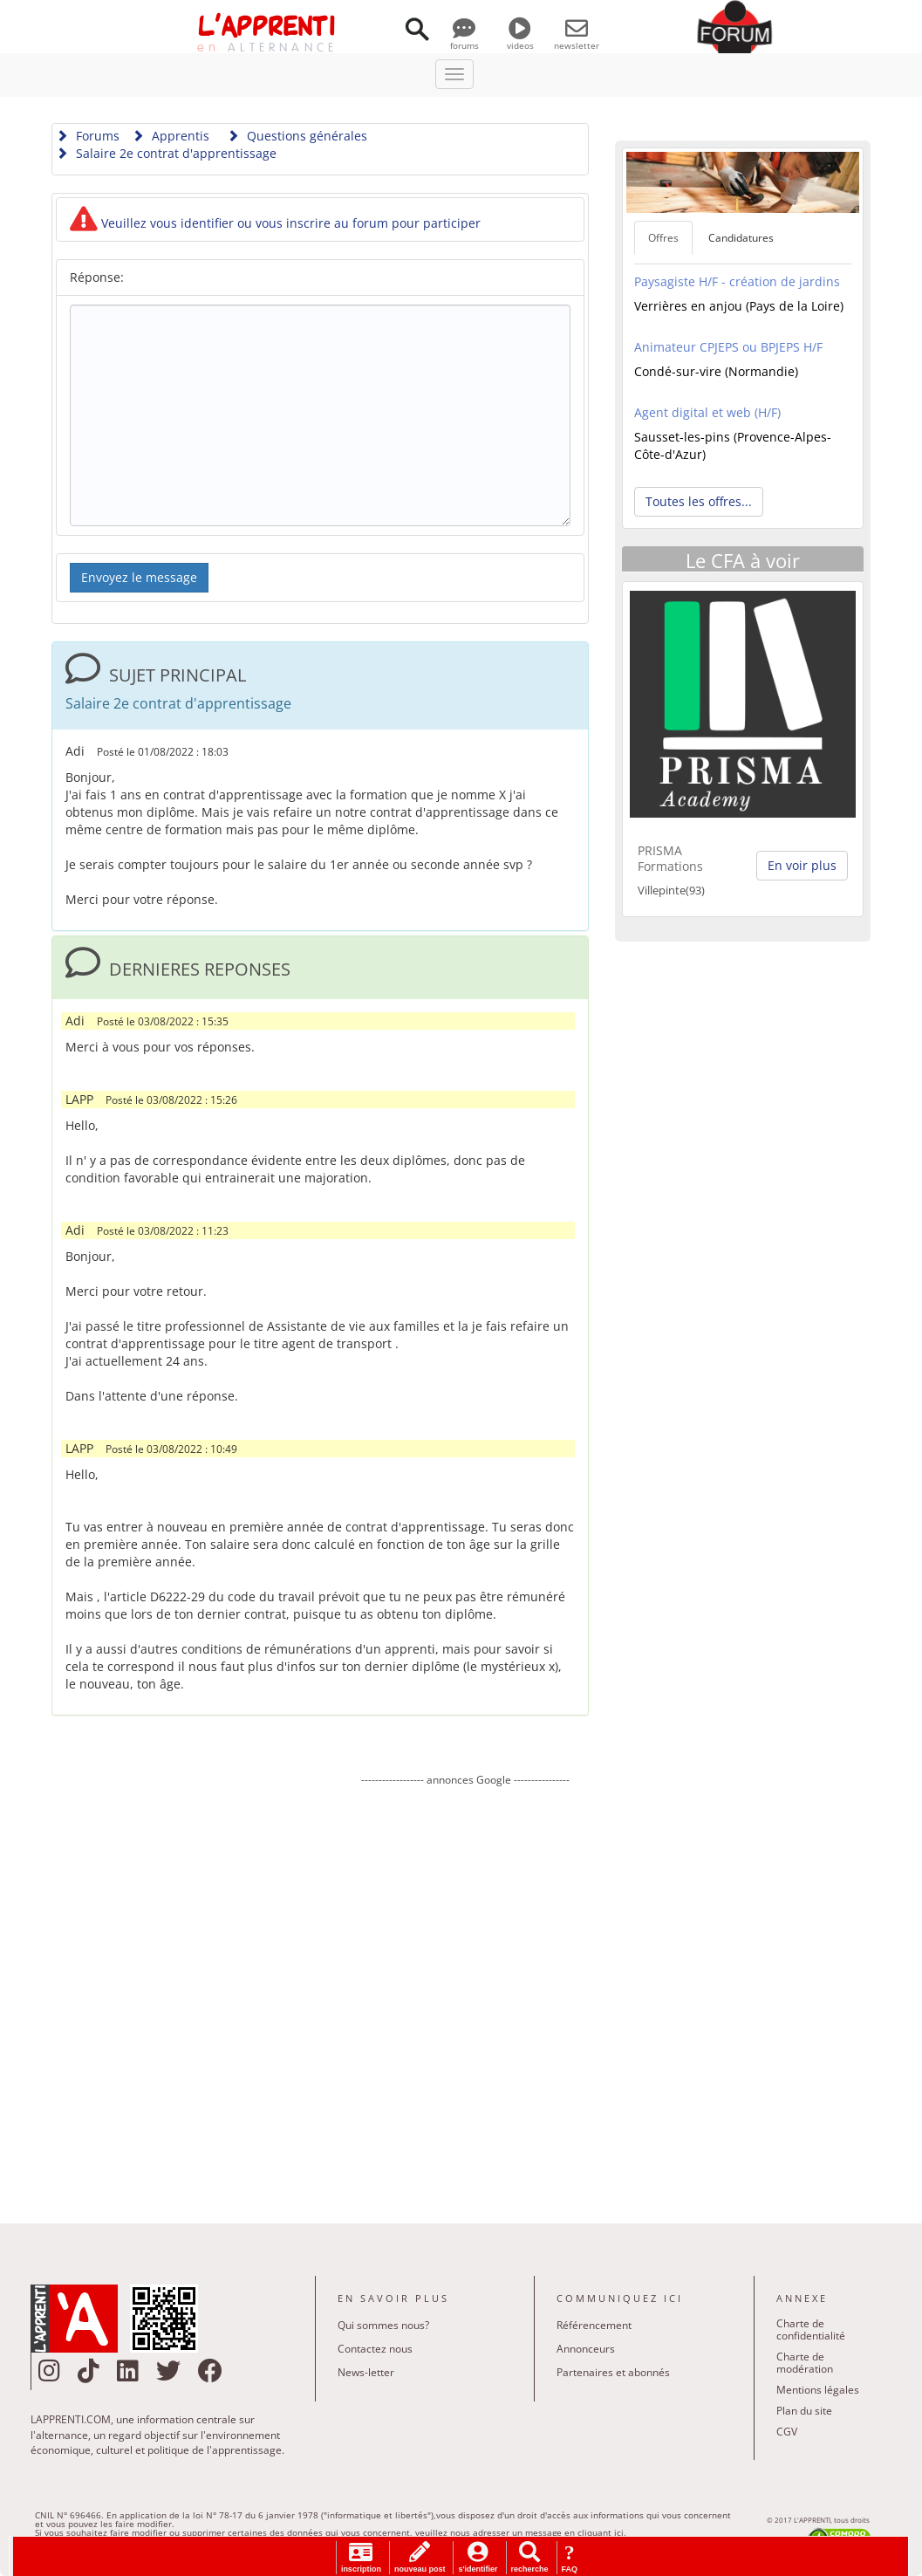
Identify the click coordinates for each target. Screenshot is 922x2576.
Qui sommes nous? (383, 2325)
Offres (663, 237)
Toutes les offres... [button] (698, 501)
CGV (786, 2431)
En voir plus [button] (802, 865)
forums (464, 39)
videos (520, 39)
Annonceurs (586, 2348)
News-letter (366, 2372)
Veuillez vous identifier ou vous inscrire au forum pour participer (275, 223)
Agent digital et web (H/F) (707, 412)
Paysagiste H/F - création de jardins (737, 281)
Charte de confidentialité (810, 2329)
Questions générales (297, 135)
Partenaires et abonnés (613, 2372)
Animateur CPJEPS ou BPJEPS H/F (728, 347)
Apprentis (170, 135)
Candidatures (741, 237)
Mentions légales (817, 2389)
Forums (88, 135)
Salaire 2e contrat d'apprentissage (166, 153)
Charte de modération (804, 2362)
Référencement (594, 2325)
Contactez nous (375, 2348)
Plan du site (804, 2410)
